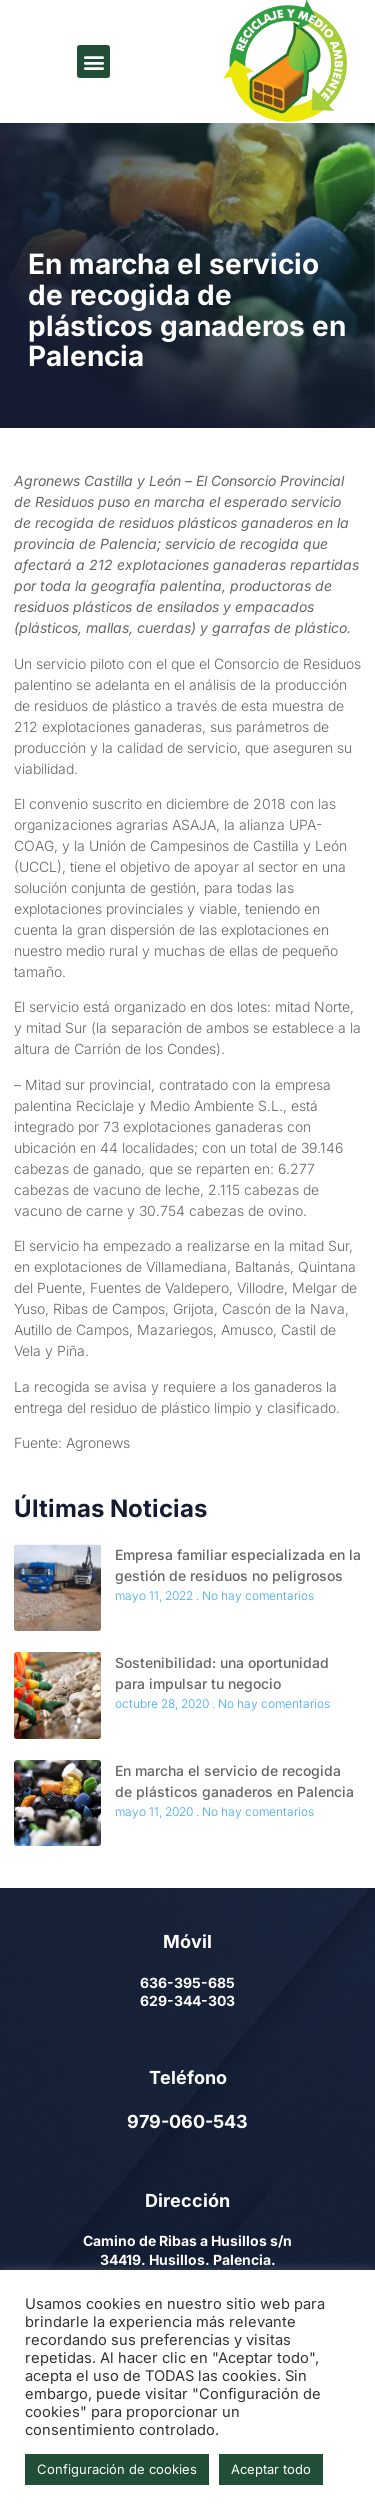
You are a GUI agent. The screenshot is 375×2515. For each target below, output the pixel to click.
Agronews (98, 1442)
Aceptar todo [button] (271, 2469)
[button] (93, 61)
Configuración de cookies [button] (117, 2469)
